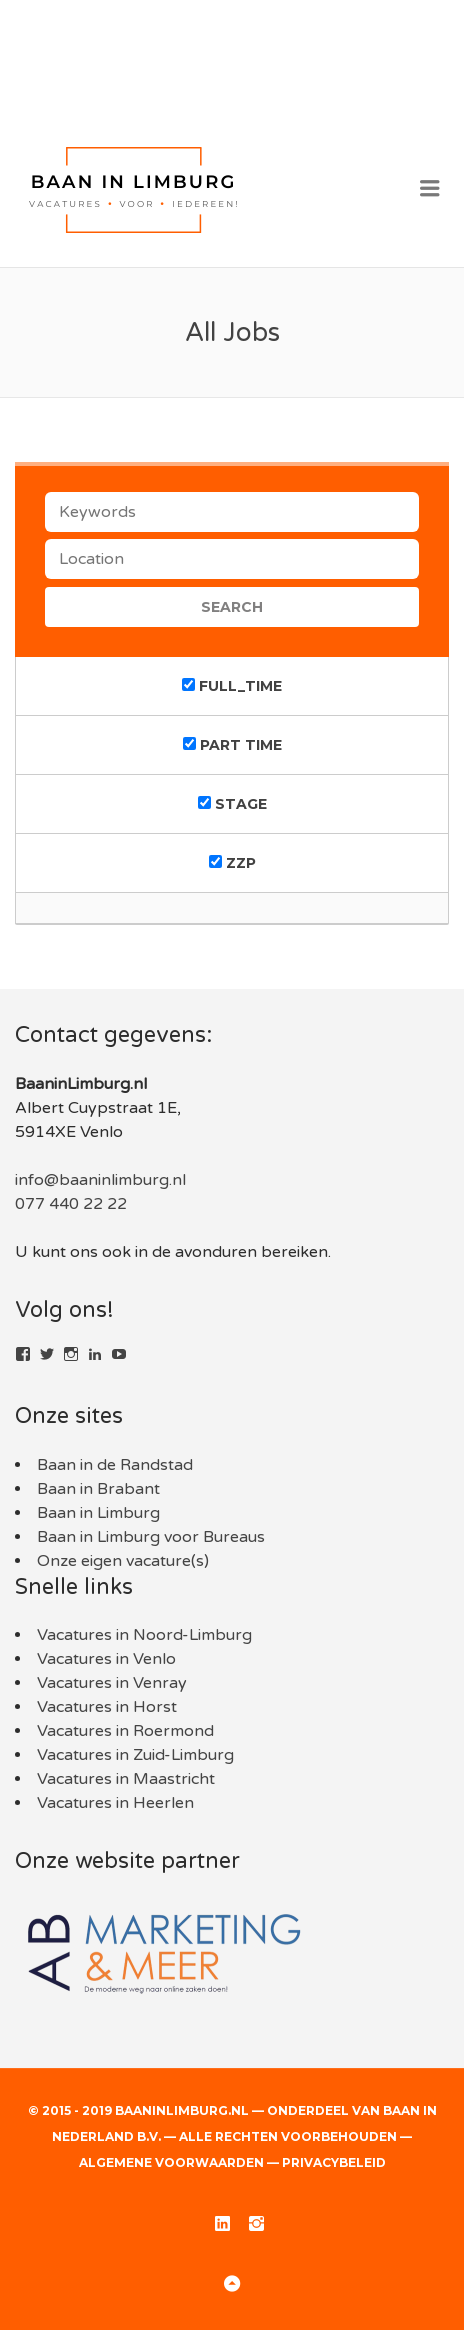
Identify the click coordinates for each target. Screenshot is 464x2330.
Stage (232, 804)
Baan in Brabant (98, 1489)
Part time (232, 745)
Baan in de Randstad (115, 1465)
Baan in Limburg (98, 1513)
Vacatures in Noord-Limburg (144, 1635)
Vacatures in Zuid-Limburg (135, 1755)
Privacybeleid (334, 2162)
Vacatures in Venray (112, 1683)
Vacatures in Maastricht (126, 1779)
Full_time (232, 686)
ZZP (232, 863)
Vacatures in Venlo (106, 1659)
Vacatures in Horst (107, 1707)
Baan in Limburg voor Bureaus (151, 1537)
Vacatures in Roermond (125, 1731)
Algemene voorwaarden (171, 2162)
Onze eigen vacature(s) (123, 1561)
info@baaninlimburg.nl (100, 1180)
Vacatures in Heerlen (115, 1803)
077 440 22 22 (71, 1204)
